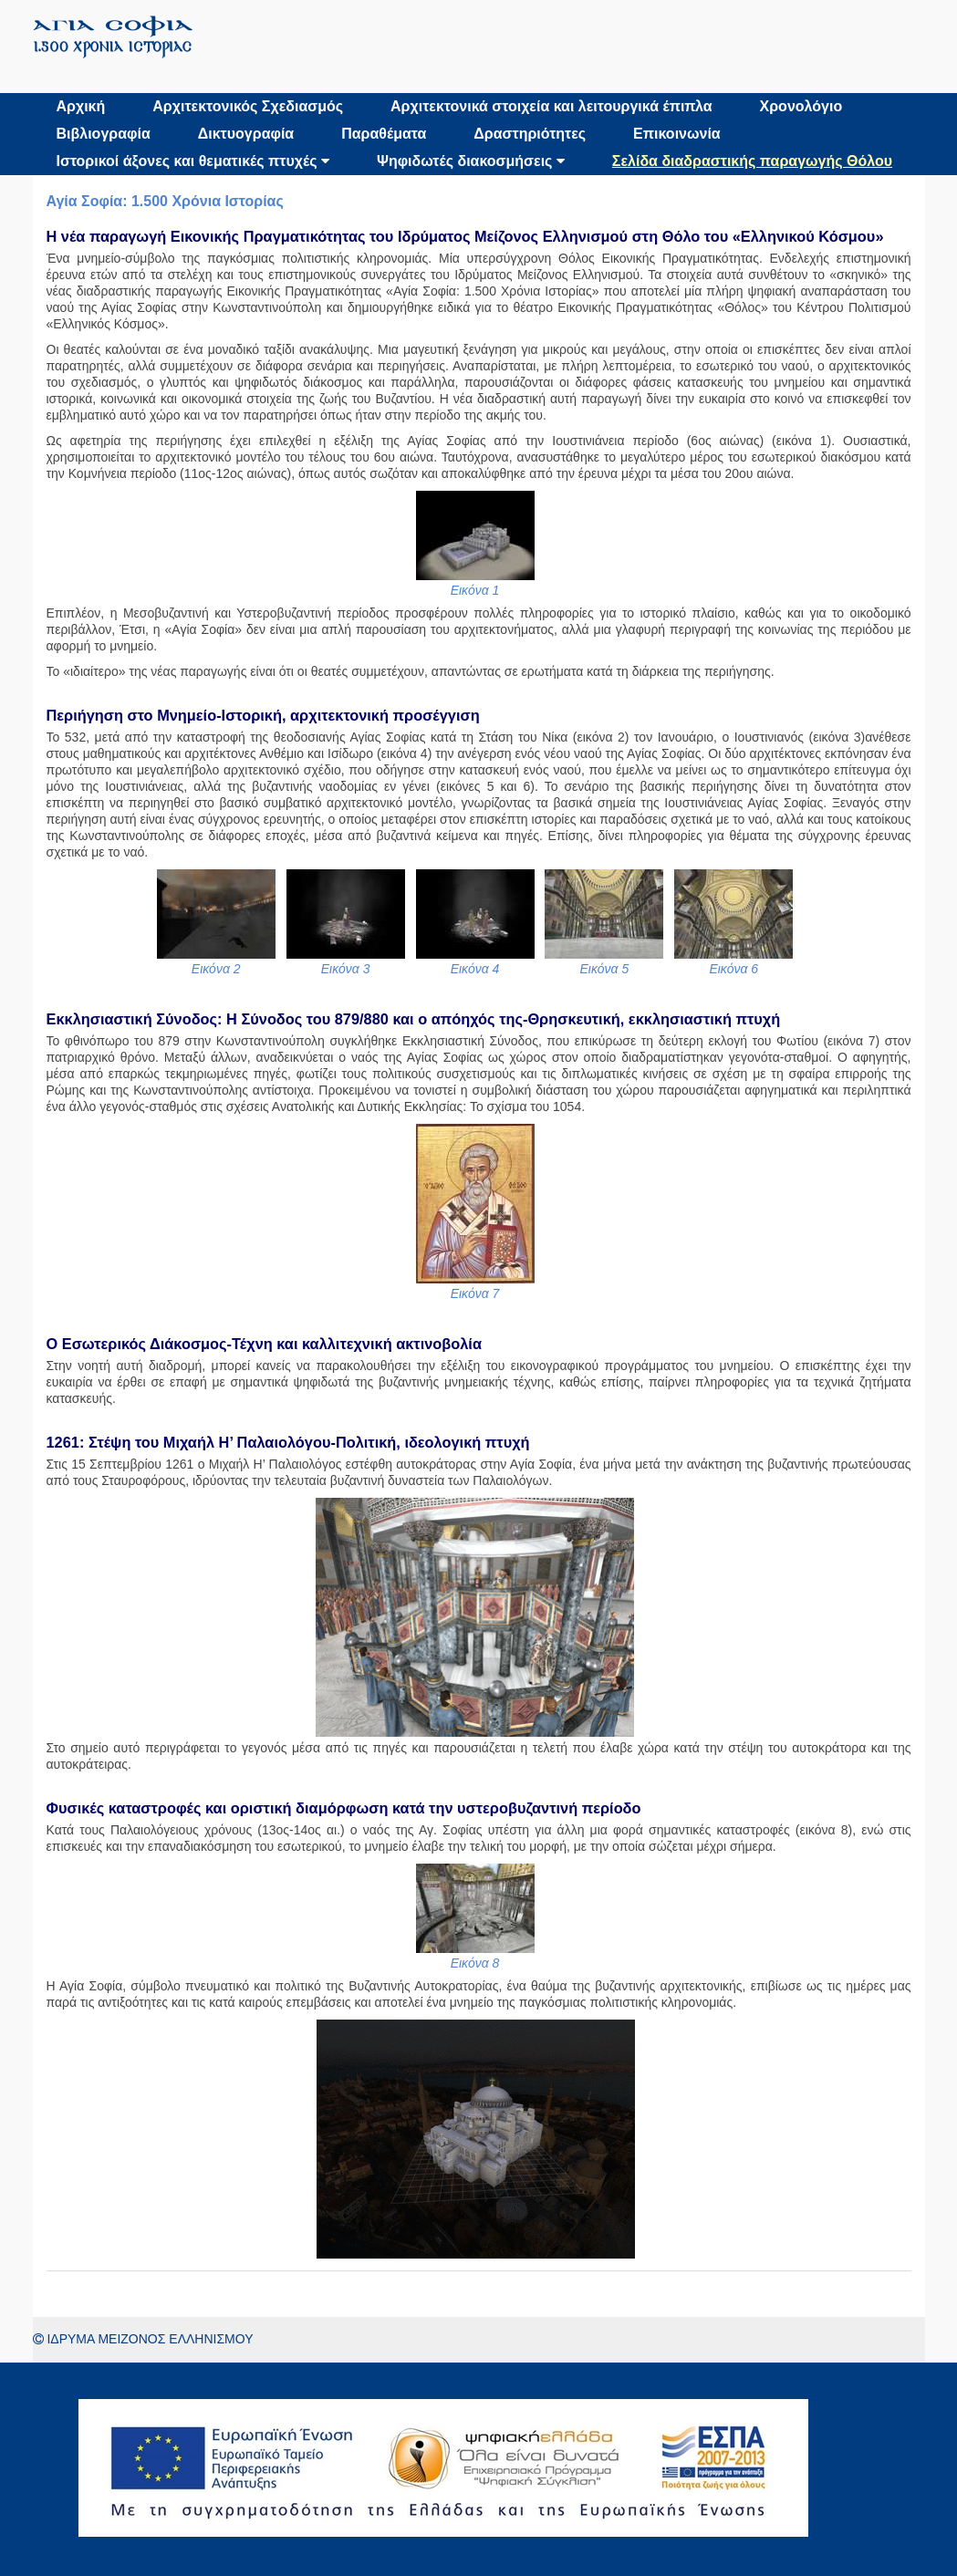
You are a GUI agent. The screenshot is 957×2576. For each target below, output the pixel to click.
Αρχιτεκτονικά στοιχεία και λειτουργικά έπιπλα (551, 106)
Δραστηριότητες (529, 133)
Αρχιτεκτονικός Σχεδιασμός (247, 106)
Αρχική (81, 106)
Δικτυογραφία (246, 133)
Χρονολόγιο (801, 106)
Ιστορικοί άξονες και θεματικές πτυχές (193, 161)
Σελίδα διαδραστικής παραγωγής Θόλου (752, 161)
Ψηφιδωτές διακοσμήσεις (471, 161)
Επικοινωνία (677, 133)
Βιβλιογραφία (104, 133)
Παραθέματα (383, 133)
